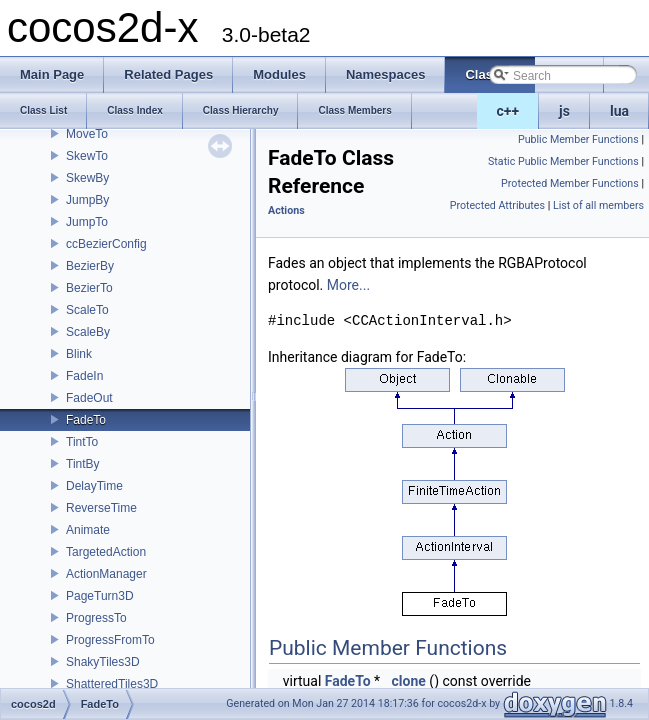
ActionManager (106, 574)
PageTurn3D (100, 596)
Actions (286, 210)
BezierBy (90, 266)
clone (409, 681)
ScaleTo (87, 310)
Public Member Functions (578, 139)
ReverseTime (101, 508)
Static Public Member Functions (563, 161)
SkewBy (87, 178)
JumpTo (87, 222)
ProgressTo (96, 618)
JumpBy (87, 200)
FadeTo (86, 420)
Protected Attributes (497, 205)
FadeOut (89, 398)
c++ (508, 111)
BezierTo (89, 288)
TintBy (83, 464)
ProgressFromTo (110, 640)
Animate (88, 530)
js (564, 111)
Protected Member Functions (570, 183)
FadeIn (84, 376)
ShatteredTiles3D (112, 684)
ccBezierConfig (106, 244)
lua (619, 111)
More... (348, 285)
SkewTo (87, 156)
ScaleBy (88, 332)
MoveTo (87, 134)
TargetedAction (106, 552)
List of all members (598, 205)
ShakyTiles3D (103, 662)
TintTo (82, 442)
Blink (79, 354)
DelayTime (94, 486)
